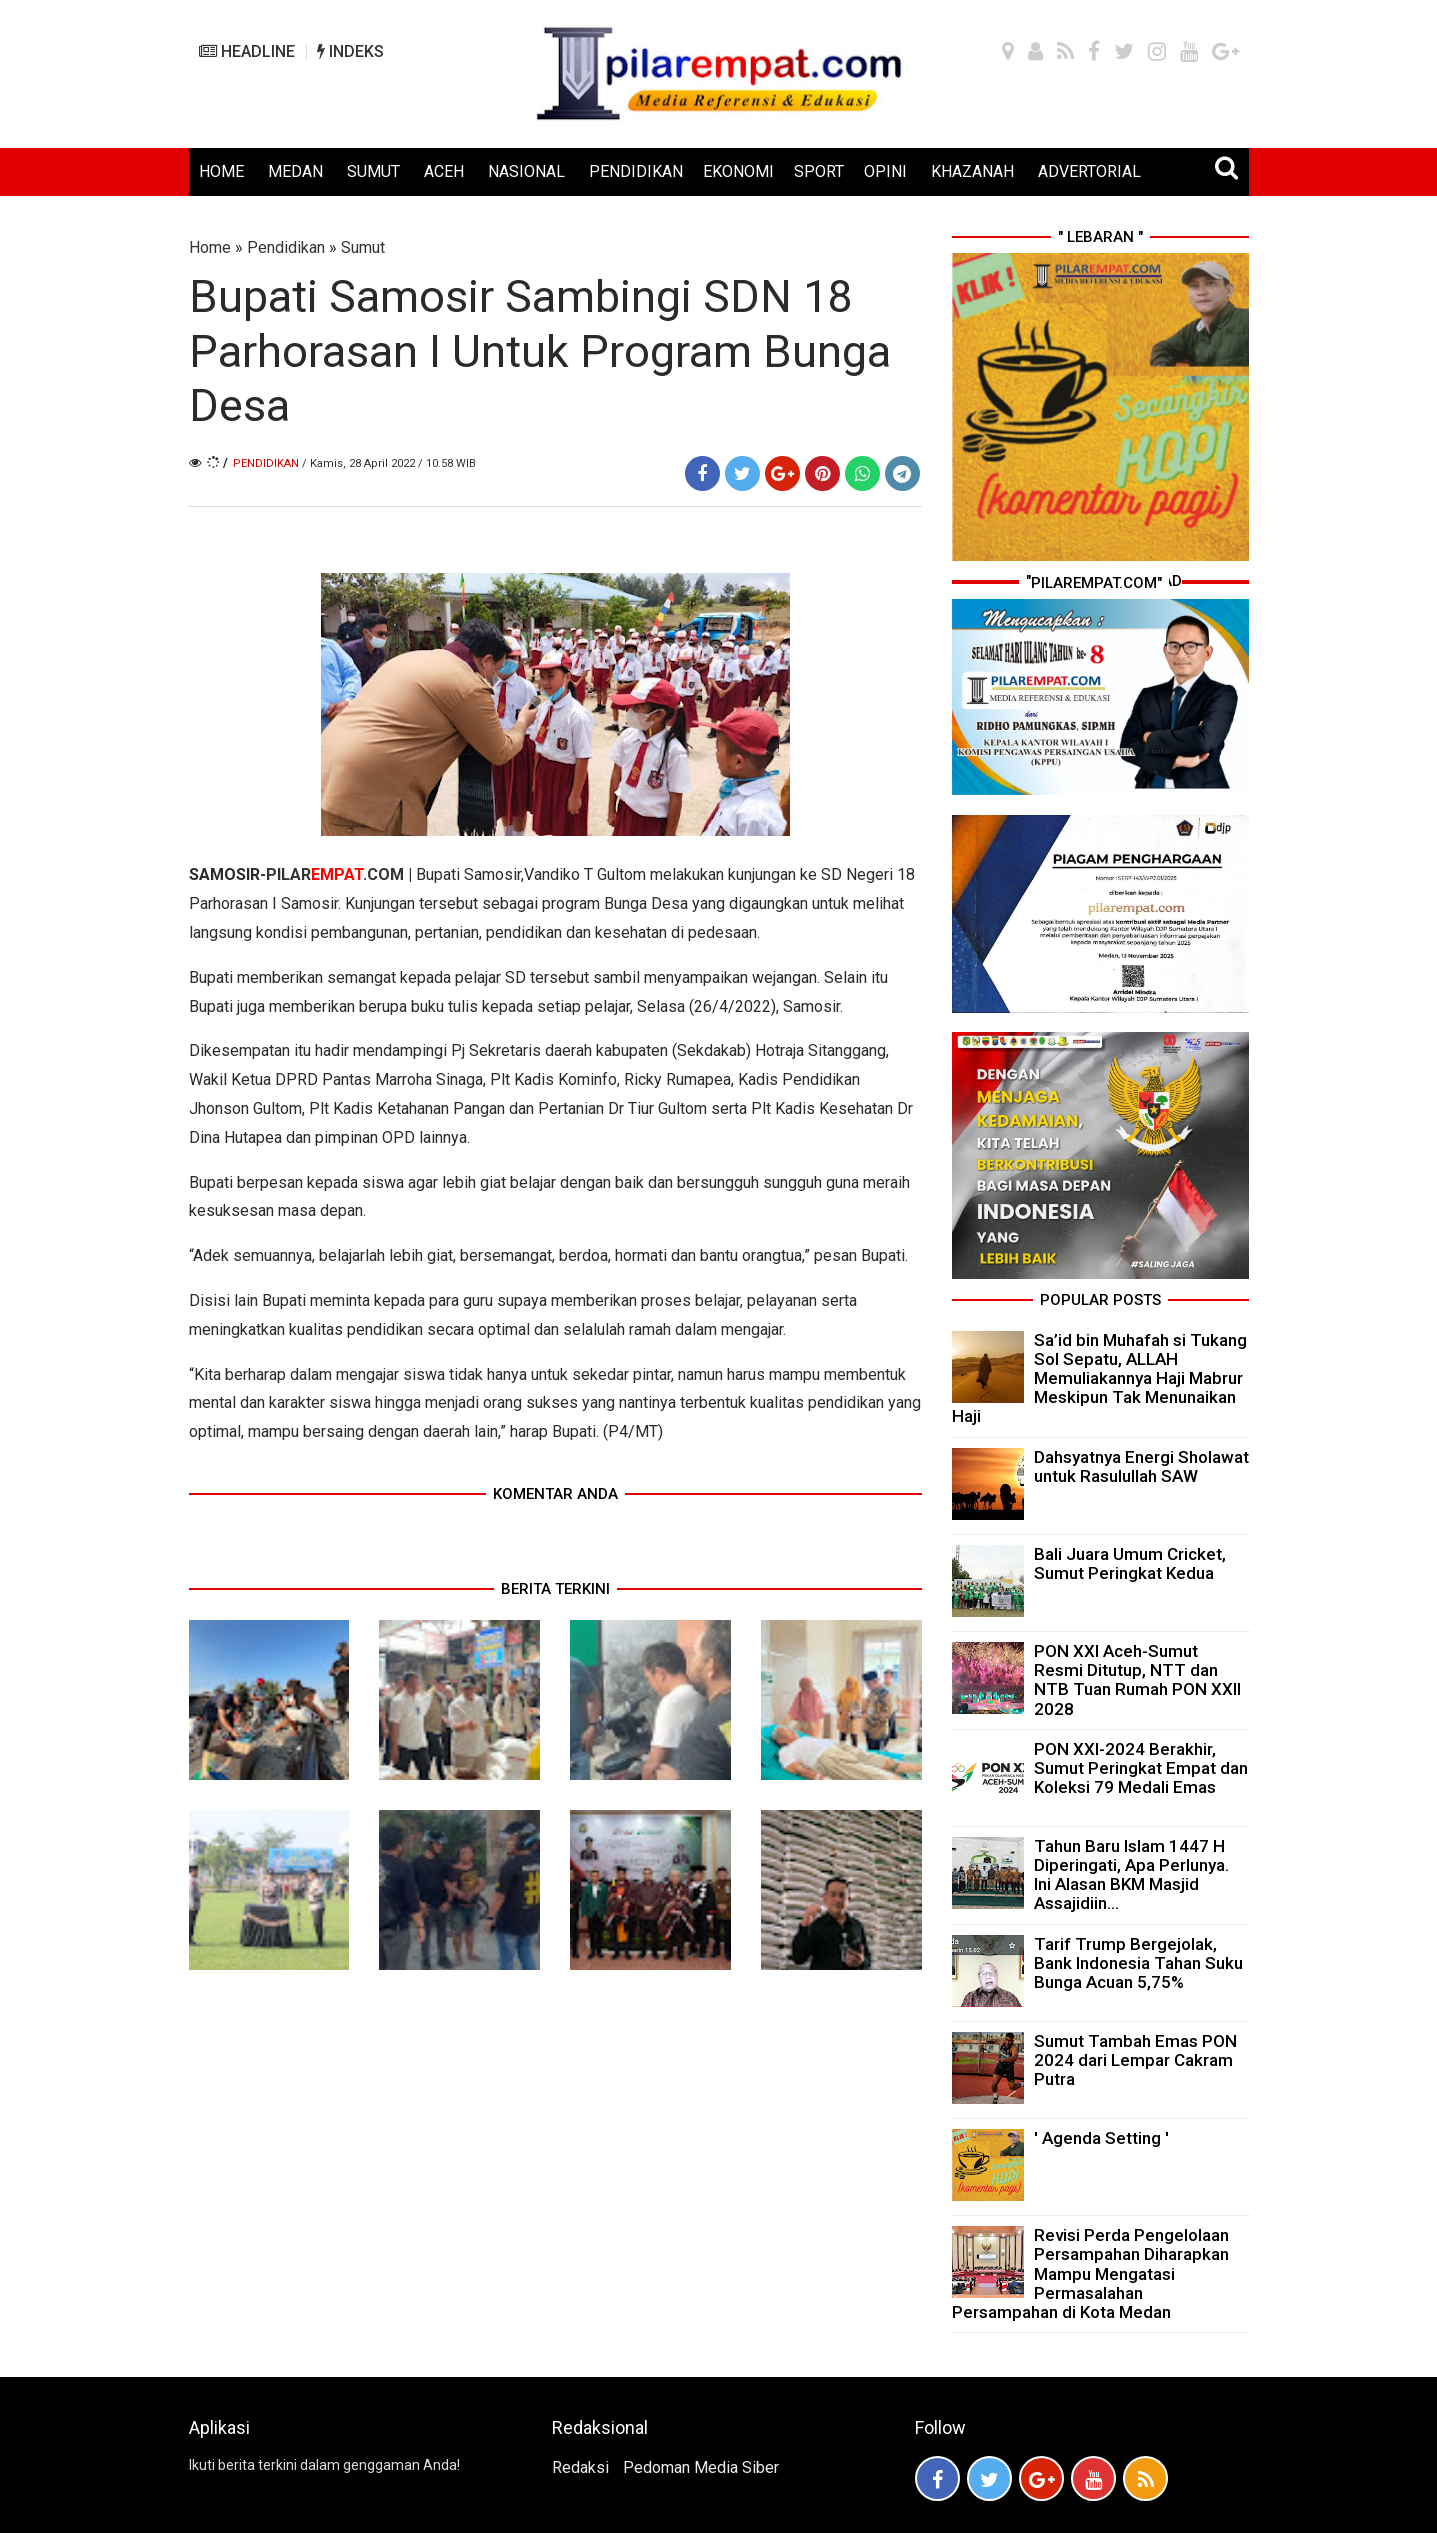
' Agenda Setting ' (1101, 2138)
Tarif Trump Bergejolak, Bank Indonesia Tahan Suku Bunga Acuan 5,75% (1138, 1963)
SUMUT (373, 171)
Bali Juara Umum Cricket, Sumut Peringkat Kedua (1130, 1563)
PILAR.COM (335, 874)
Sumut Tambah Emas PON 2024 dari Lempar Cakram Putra (1135, 2060)
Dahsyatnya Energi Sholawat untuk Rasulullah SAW (1141, 1466)
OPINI (885, 171)
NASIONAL (526, 171)
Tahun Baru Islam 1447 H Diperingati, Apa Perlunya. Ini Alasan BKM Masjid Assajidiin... (1131, 1875)
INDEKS (350, 51)
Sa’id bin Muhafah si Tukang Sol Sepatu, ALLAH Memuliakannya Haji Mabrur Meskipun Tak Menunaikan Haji (1099, 1378)
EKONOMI (738, 171)
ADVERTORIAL (1089, 171)
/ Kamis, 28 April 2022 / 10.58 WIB (389, 463)
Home (210, 247)
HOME (221, 171)
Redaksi (580, 2467)
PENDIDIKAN (636, 171)
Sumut (363, 247)
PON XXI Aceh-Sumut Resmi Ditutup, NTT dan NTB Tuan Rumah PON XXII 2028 (1137, 1680)
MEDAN (295, 171)
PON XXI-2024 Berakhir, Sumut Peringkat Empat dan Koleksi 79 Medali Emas (1141, 1768)
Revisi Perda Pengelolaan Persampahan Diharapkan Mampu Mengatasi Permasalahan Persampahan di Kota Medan (1090, 2273)
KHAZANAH (972, 171)
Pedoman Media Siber (701, 2467)
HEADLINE (247, 51)
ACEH (444, 171)
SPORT (819, 171)
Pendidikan (286, 247)
